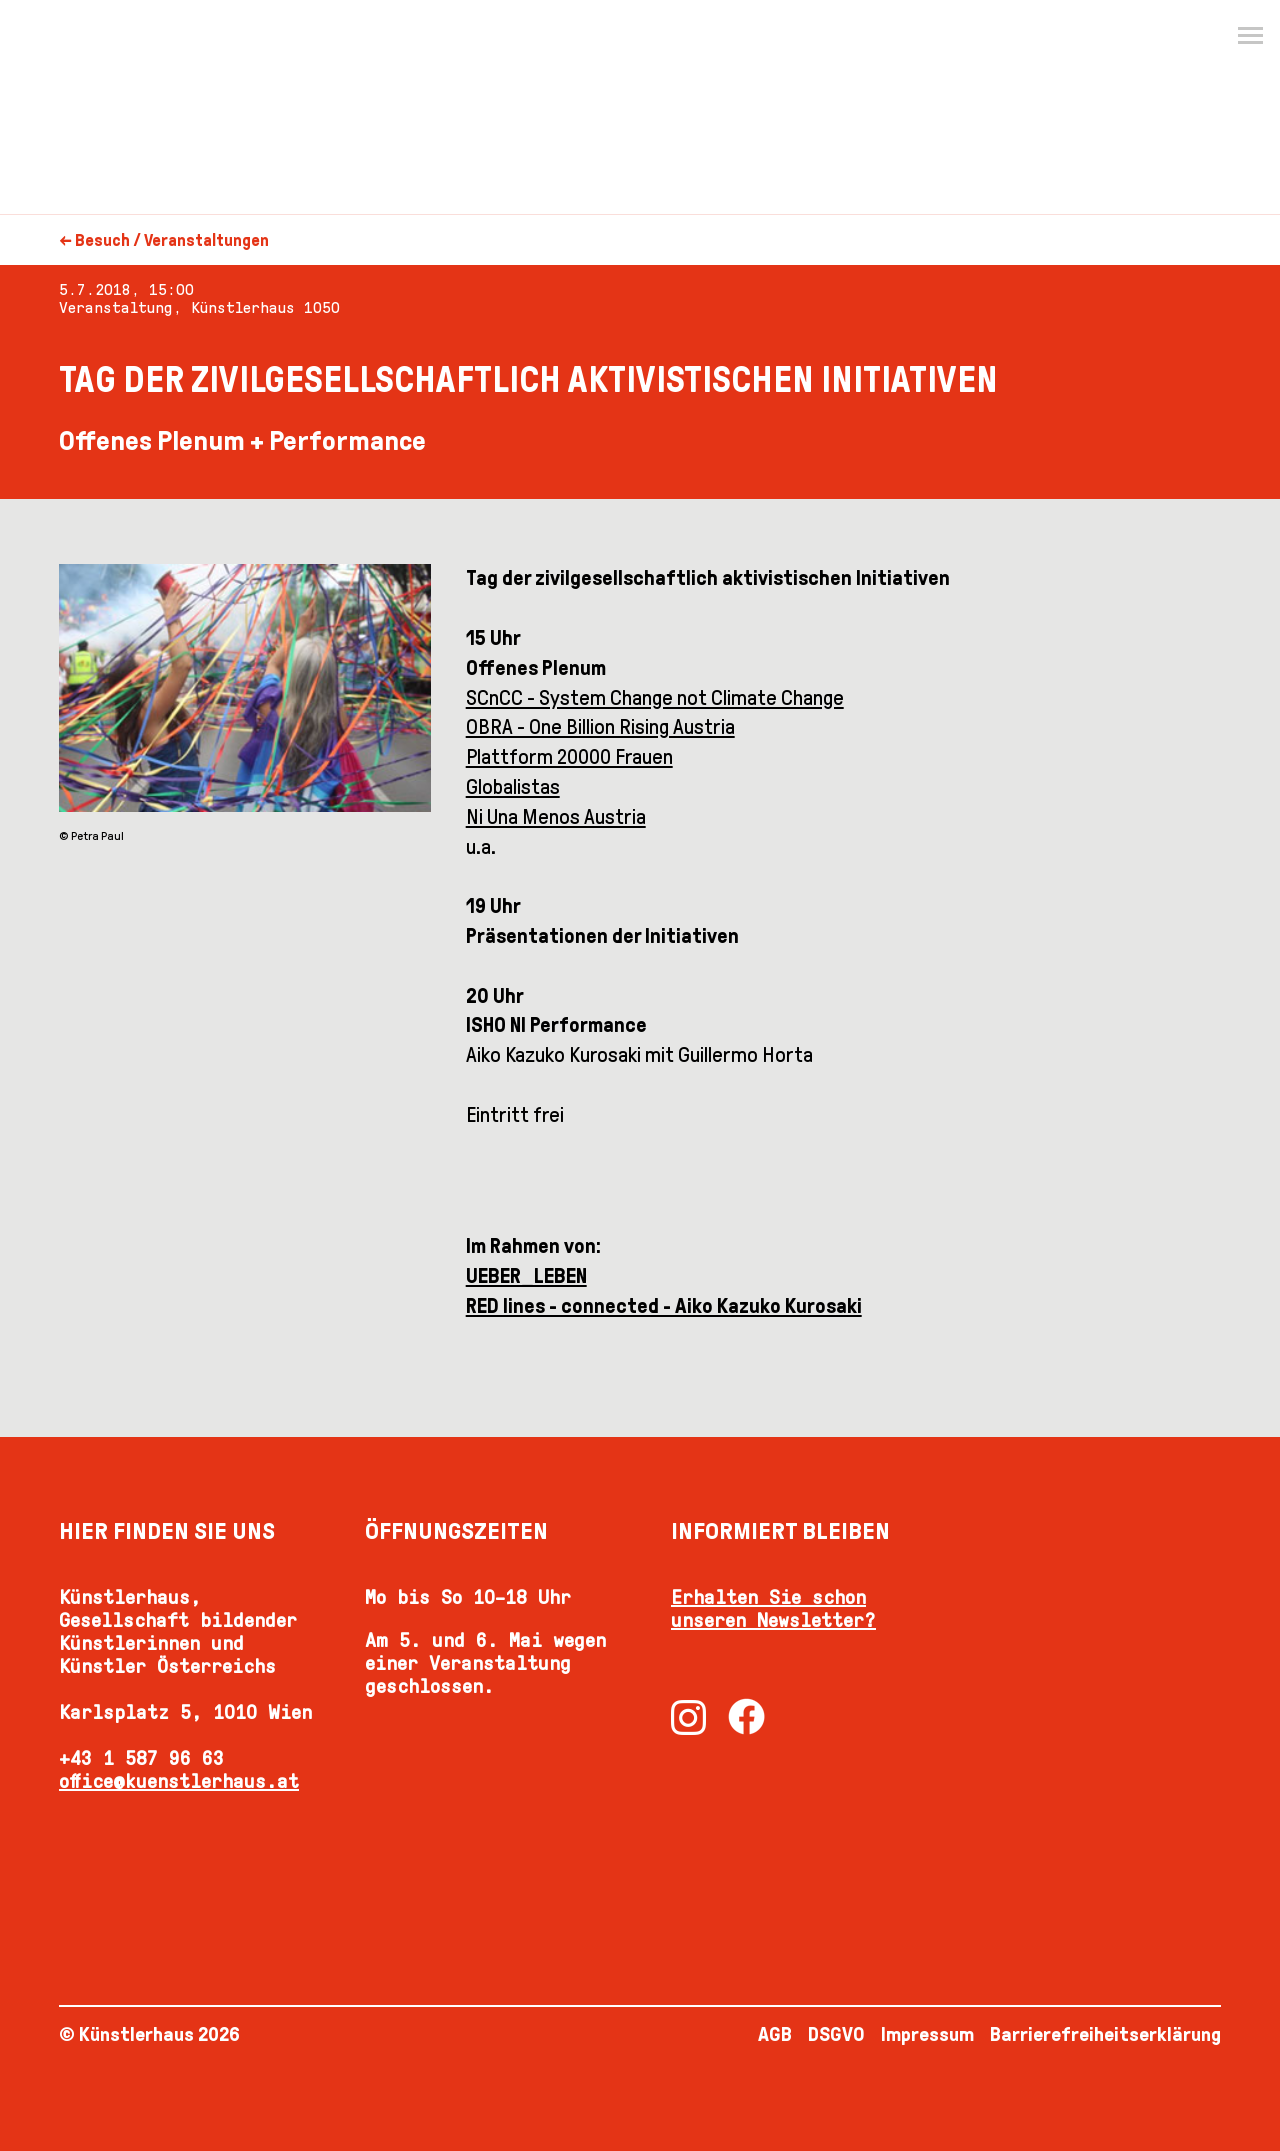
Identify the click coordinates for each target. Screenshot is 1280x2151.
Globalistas (513, 787)
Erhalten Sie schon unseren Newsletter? (773, 1608)
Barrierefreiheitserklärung (1105, 2034)
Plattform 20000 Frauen (569, 757)
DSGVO (836, 2034)
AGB (775, 2034)
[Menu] (1250, 36)
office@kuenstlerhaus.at (179, 1781)
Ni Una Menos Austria (556, 817)
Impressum (927, 2034)
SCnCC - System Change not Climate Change (655, 698)
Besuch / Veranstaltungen (172, 240)
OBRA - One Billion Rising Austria (600, 727)
